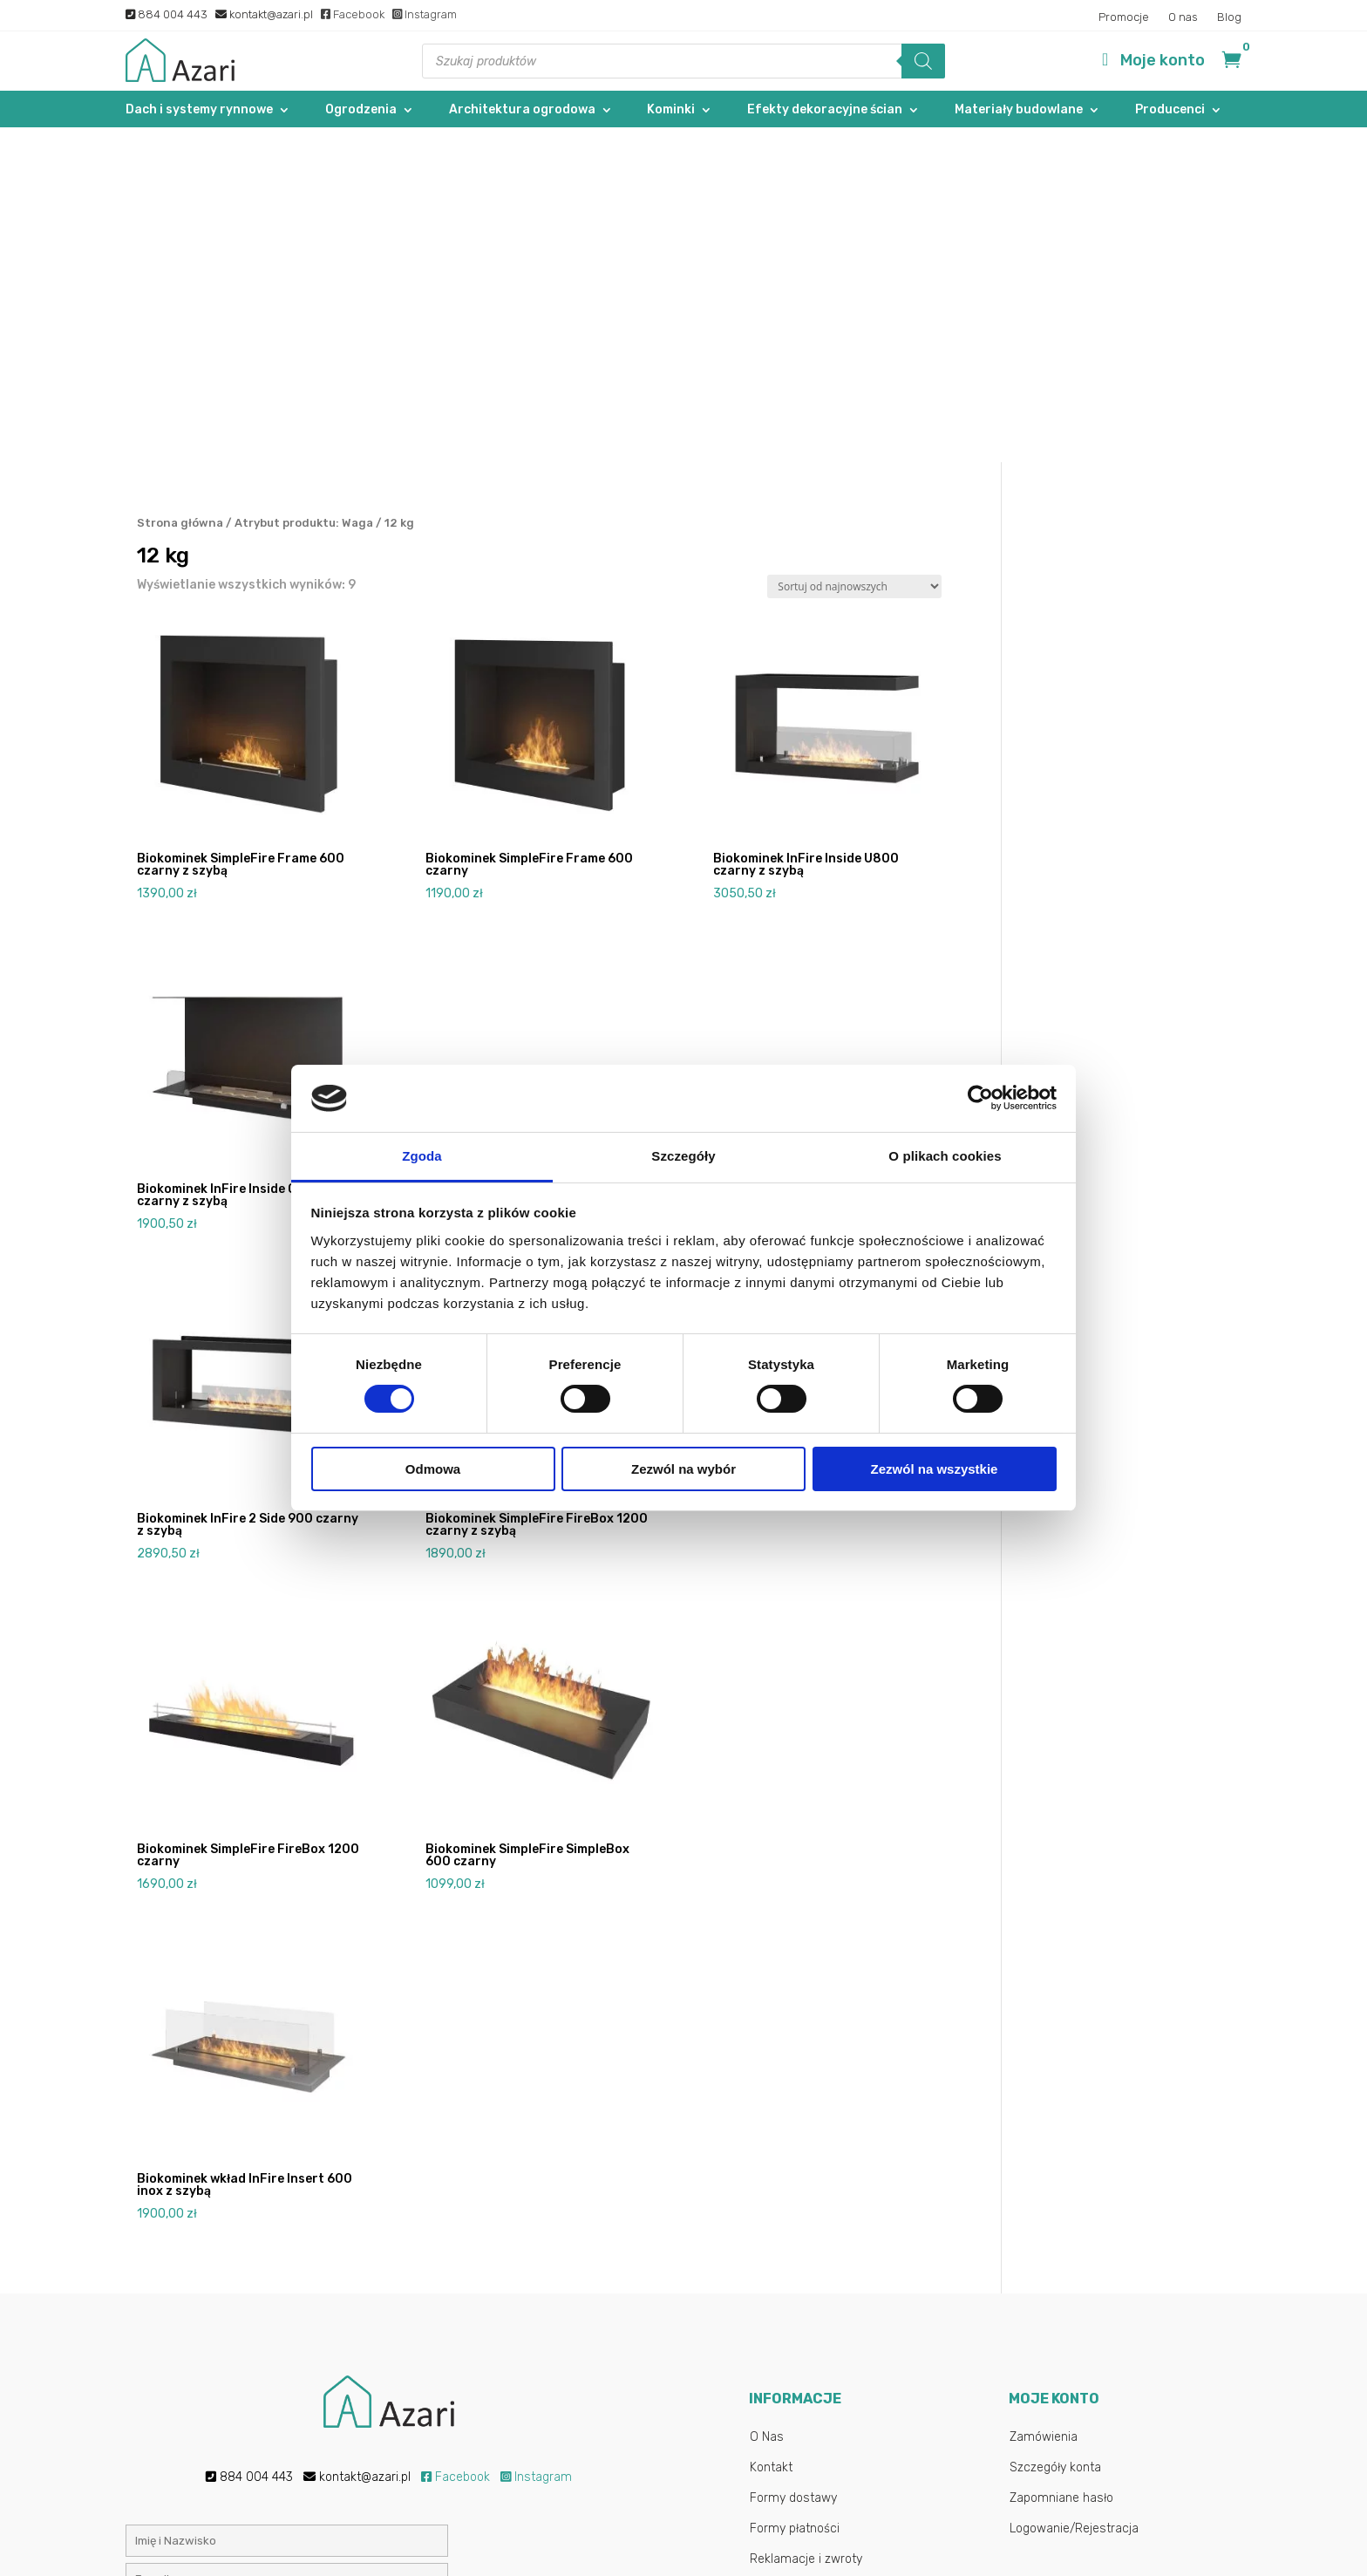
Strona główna (180, 187)
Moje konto (1162, 60)
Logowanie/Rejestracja (1074, 2193)
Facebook (352, 14)
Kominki (671, 110)
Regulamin (779, 2254)
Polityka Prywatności (807, 2285)
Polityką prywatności (551, 2394)
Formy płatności (795, 2193)
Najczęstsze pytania (806, 2315)
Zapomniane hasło (1061, 2163)
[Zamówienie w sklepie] (854, 252)
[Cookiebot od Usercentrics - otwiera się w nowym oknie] (980, 1098)
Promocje (1123, 17)
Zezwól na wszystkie (934, 1469)
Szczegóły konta (1055, 2132)
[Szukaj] (923, 61)
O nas (1183, 17)
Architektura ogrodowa (522, 110)
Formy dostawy (793, 2163)
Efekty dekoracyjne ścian (824, 110)
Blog (1229, 17)
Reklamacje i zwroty (806, 2224)
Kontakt (771, 2132)
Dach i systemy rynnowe (199, 110)
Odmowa (432, 1469)
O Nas (767, 2102)
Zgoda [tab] (422, 1155)
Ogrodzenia (361, 110)
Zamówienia (1044, 2102)
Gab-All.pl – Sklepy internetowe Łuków (798, 2545)
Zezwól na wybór (683, 1469)
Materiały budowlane (1019, 110)
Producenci (1170, 110)
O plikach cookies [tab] (944, 1155)
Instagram (424, 14)
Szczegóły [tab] (683, 1155)
